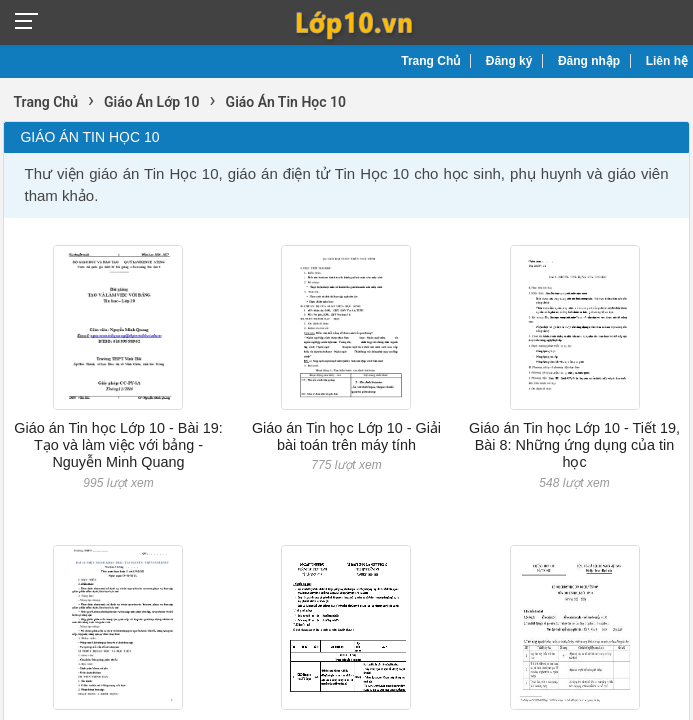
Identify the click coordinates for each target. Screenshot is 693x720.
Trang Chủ (430, 61)
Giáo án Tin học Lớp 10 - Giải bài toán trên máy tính (346, 436)
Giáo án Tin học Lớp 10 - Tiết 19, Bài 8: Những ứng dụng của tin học (574, 445)
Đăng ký (509, 61)
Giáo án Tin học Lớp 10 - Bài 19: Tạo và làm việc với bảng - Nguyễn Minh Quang (118, 445)
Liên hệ (667, 61)
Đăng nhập (589, 61)
